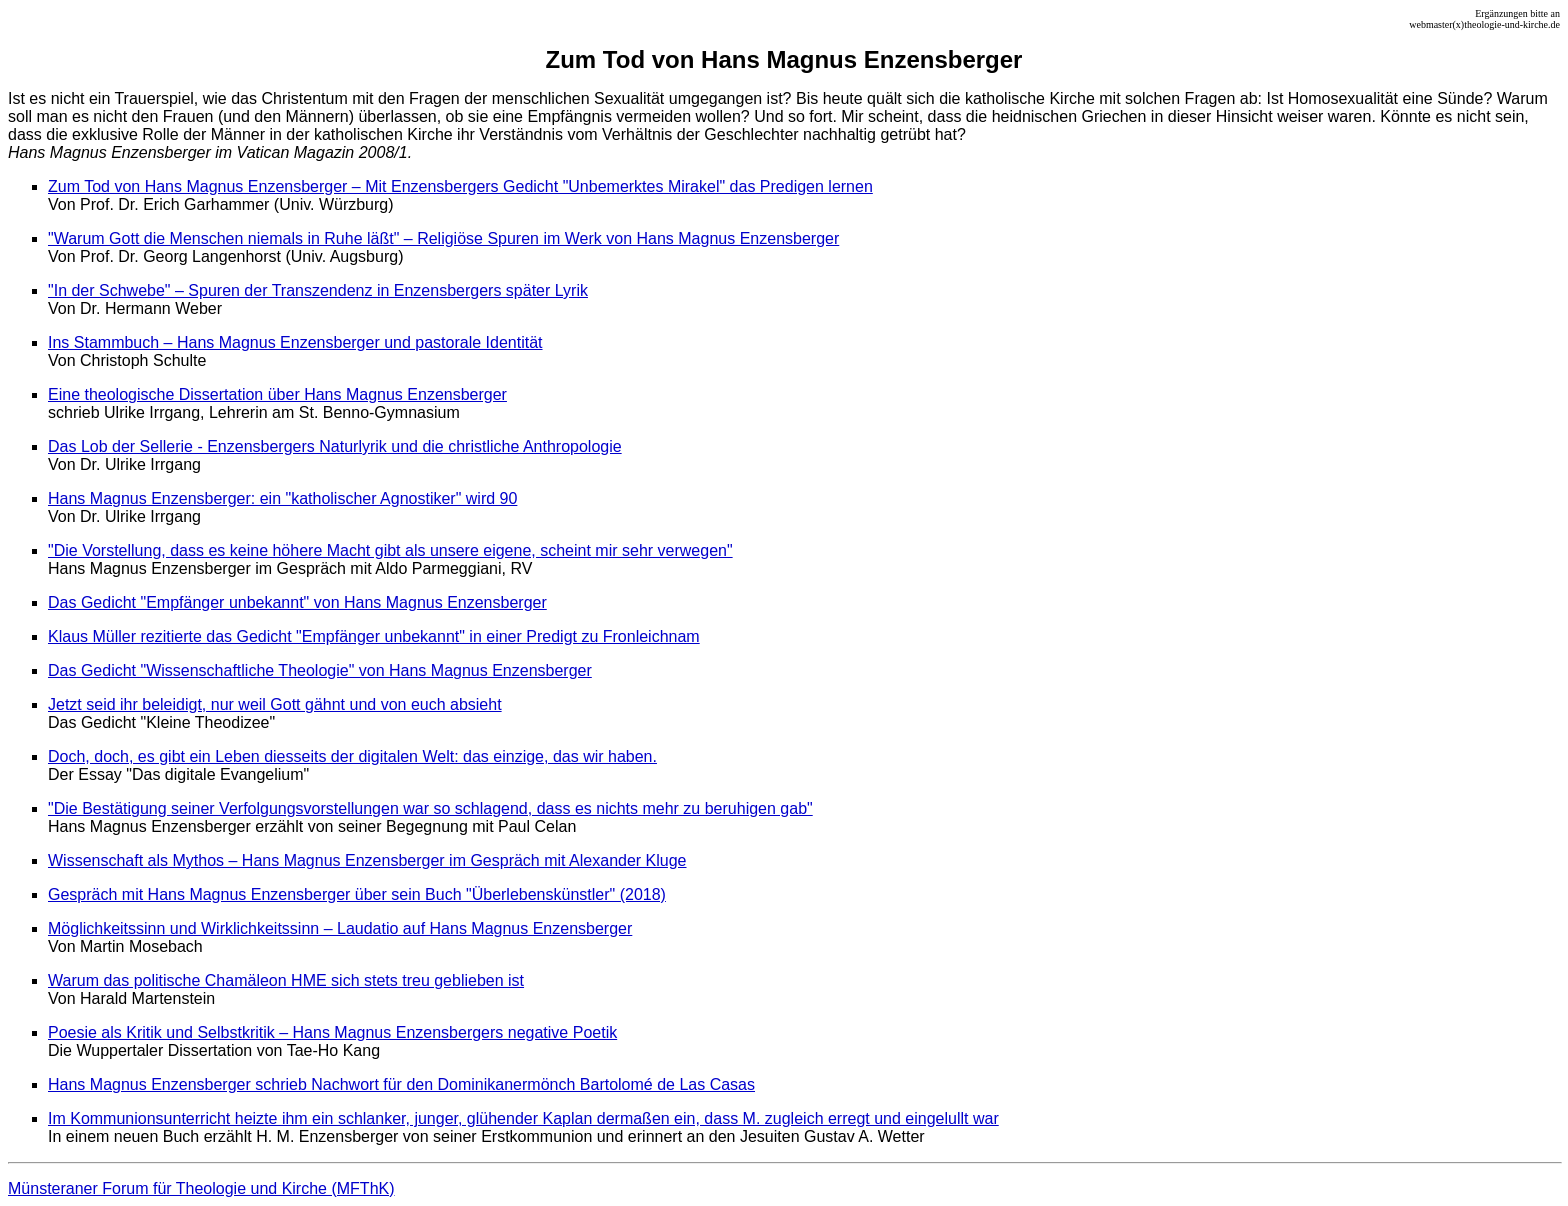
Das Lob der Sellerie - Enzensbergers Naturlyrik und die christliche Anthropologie (335, 446)
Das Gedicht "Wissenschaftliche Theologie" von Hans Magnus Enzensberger (320, 670)
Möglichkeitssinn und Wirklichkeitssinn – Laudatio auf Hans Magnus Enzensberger (340, 928)
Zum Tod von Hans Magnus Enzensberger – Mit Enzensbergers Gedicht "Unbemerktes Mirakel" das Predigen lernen (460, 186)
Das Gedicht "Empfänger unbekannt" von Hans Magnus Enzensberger (297, 602)
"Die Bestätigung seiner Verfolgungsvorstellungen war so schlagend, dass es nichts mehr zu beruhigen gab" (430, 808)
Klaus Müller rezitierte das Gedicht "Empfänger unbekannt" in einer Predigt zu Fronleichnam (374, 636)
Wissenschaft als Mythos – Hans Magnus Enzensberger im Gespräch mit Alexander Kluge (367, 860)
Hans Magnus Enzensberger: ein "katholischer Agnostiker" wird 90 (282, 498)
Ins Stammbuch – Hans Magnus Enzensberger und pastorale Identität (295, 342)
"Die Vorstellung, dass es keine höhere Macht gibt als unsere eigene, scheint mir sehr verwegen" (390, 550)
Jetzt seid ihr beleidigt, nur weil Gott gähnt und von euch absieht (275, 704)
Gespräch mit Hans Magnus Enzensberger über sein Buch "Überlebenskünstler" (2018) (357, 894)
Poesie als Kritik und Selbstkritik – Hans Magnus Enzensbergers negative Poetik (332, 1032)
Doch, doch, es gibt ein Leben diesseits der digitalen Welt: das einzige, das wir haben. (352, 756)
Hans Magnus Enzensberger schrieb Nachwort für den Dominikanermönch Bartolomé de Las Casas (401, 1084)
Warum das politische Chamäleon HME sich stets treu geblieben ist (286, 980)
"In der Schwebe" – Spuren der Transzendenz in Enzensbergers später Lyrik (318, 290)
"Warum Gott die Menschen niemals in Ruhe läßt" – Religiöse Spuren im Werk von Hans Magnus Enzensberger (443, 238)
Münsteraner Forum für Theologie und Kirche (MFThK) (201, 1188)
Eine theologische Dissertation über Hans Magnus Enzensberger (277, 394)
